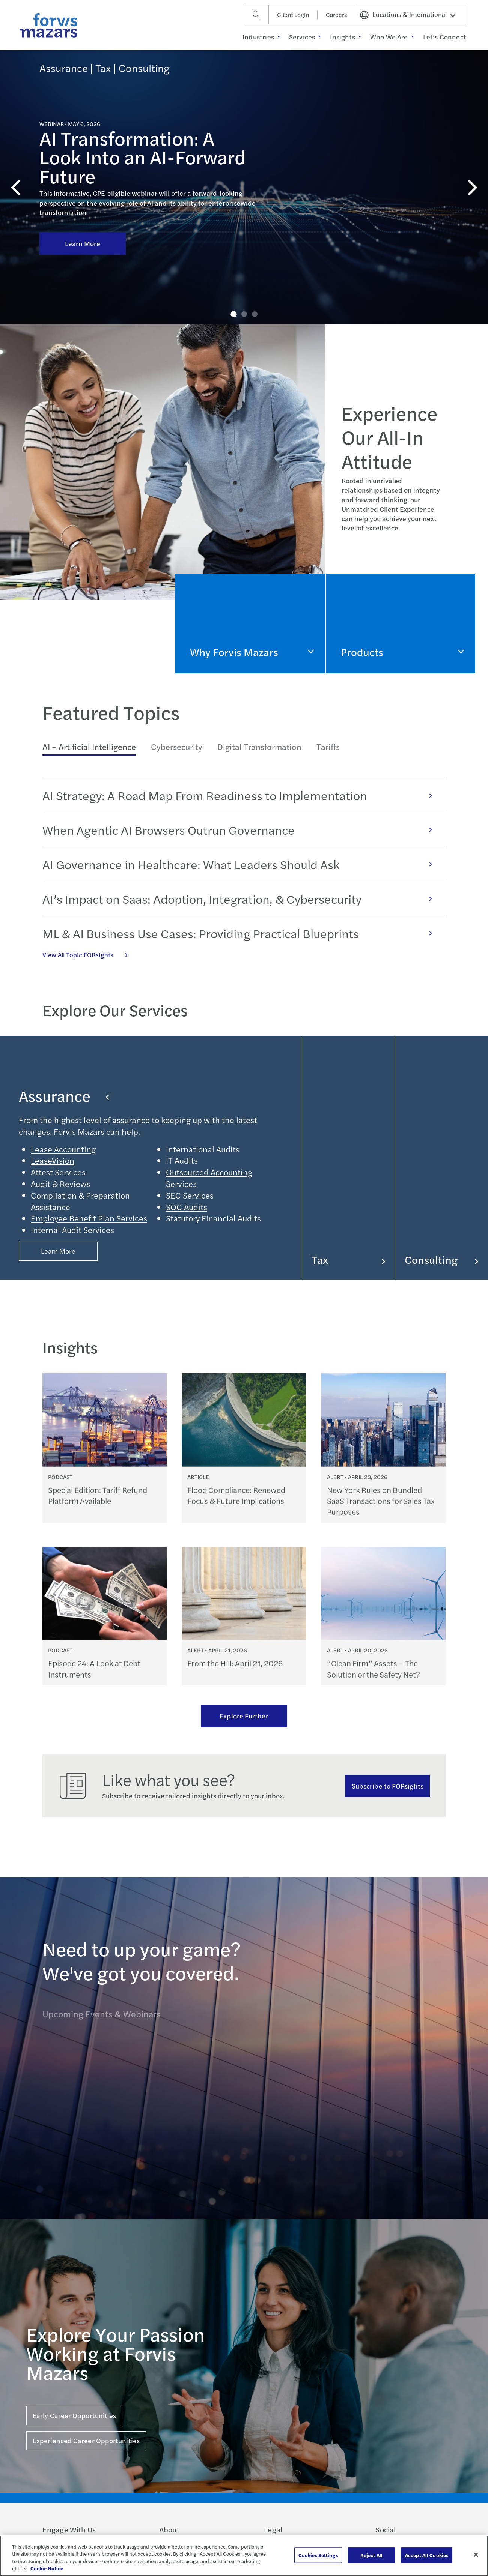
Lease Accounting (63, 1149)
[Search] (256, 14)
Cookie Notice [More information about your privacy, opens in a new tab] (46, 2568)
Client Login (293, 14)
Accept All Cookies (426, 2555)
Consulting (442, 1259)
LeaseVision (52, 1160)
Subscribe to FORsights (387, 1785)
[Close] (476, 2554)
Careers (336, 14)
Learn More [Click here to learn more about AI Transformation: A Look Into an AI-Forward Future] (83, 193)
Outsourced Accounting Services (209, 1178)
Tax (349, 1259)
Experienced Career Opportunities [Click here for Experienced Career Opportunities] (86, 2440)
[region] (244, 2555)
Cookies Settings (318, 2555)
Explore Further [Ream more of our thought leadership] (244, 1715)
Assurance (64, 1095)
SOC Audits (186, 1207)
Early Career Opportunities (74, 2415)
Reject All (371, 2555)
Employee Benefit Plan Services (89, 1218)
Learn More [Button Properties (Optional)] (58, 1251)
